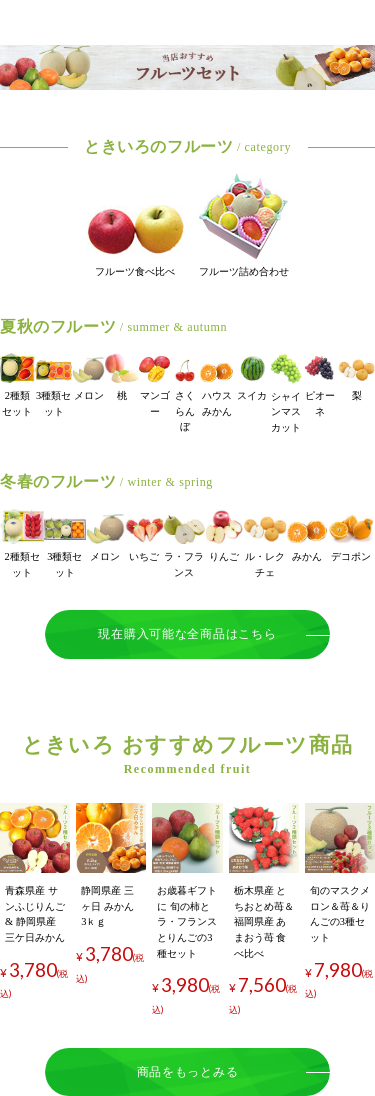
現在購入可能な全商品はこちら (187, 634)
